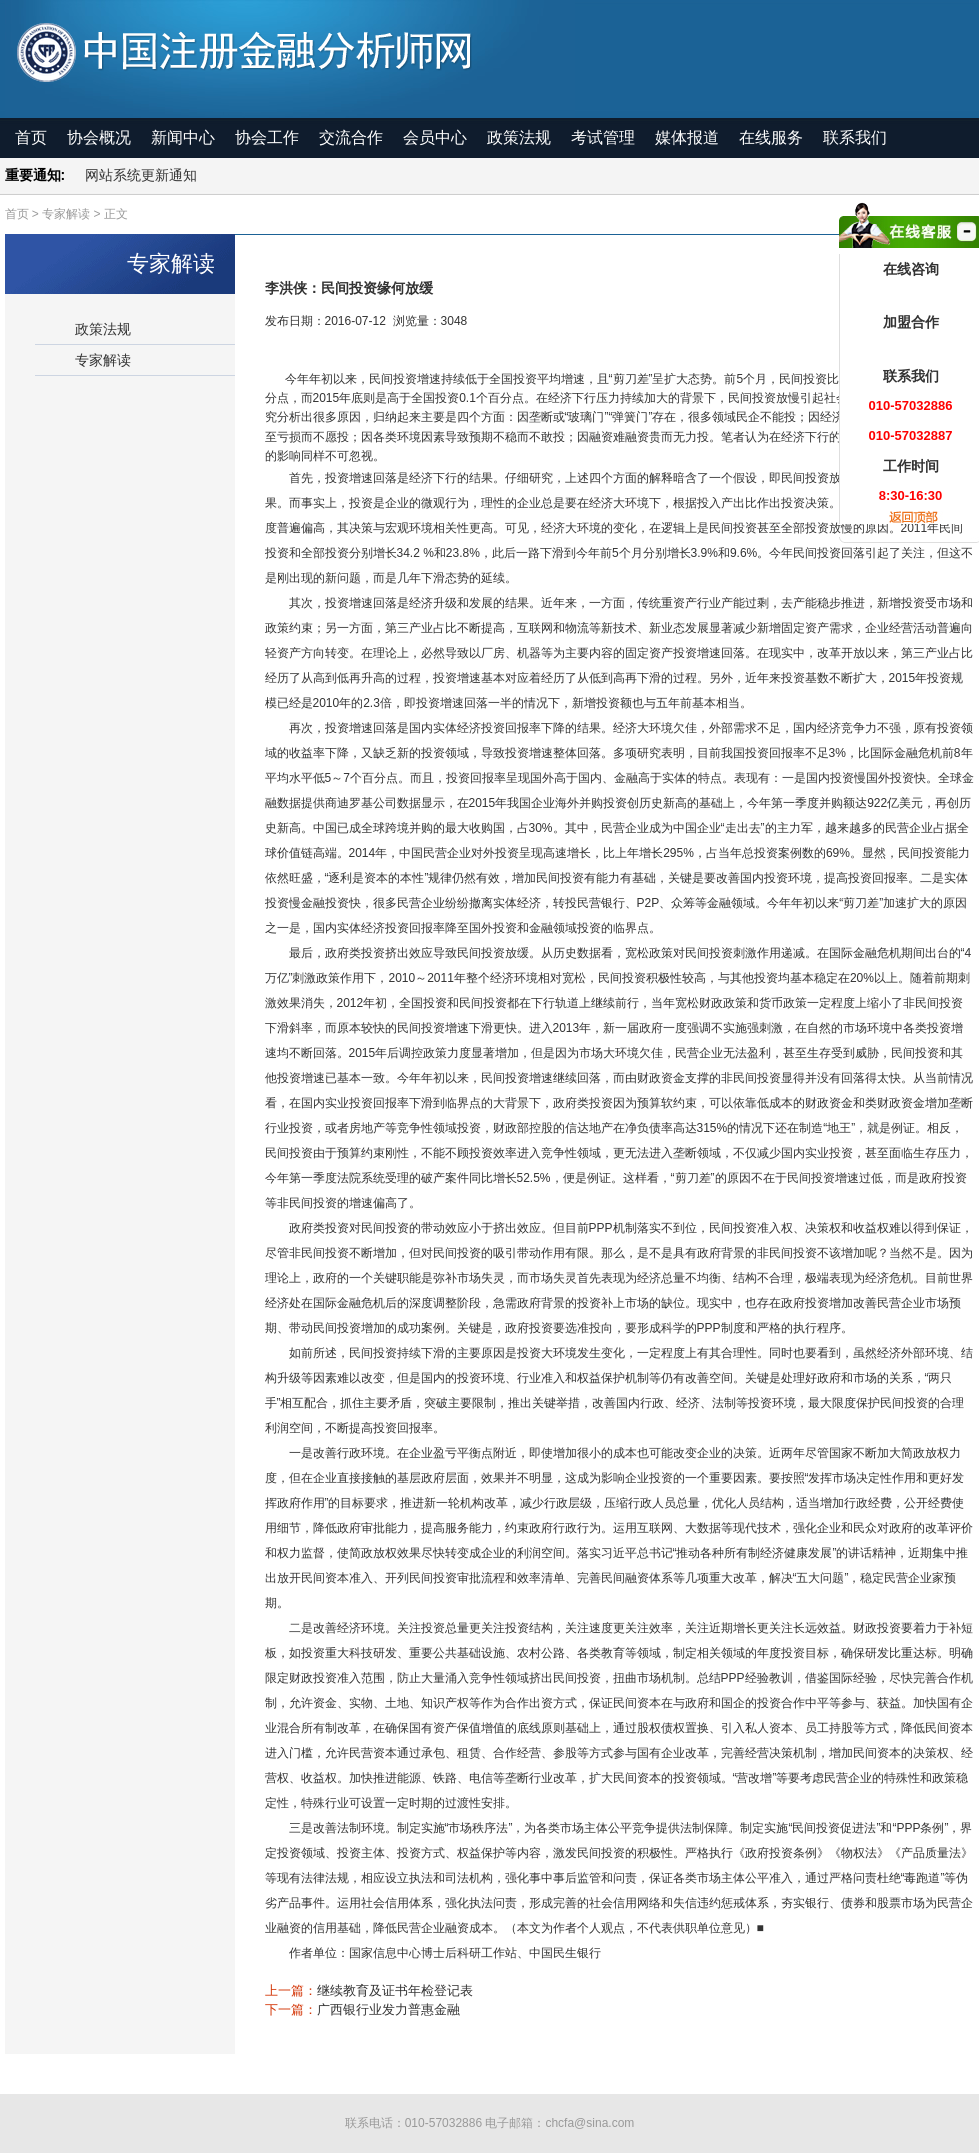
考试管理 (603, 137)
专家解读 (103, 360)
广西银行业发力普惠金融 (388, 2009)
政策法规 (519, 137)
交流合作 (351, 137)
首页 (31, 137)
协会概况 (99, 137)
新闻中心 (183, 137)
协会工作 (267, 137)
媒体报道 (687, 137)
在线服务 (771, 137)
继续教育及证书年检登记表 (395, 1990)
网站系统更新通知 (141, 175)
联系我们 (855, 137)
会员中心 (435, 137)
